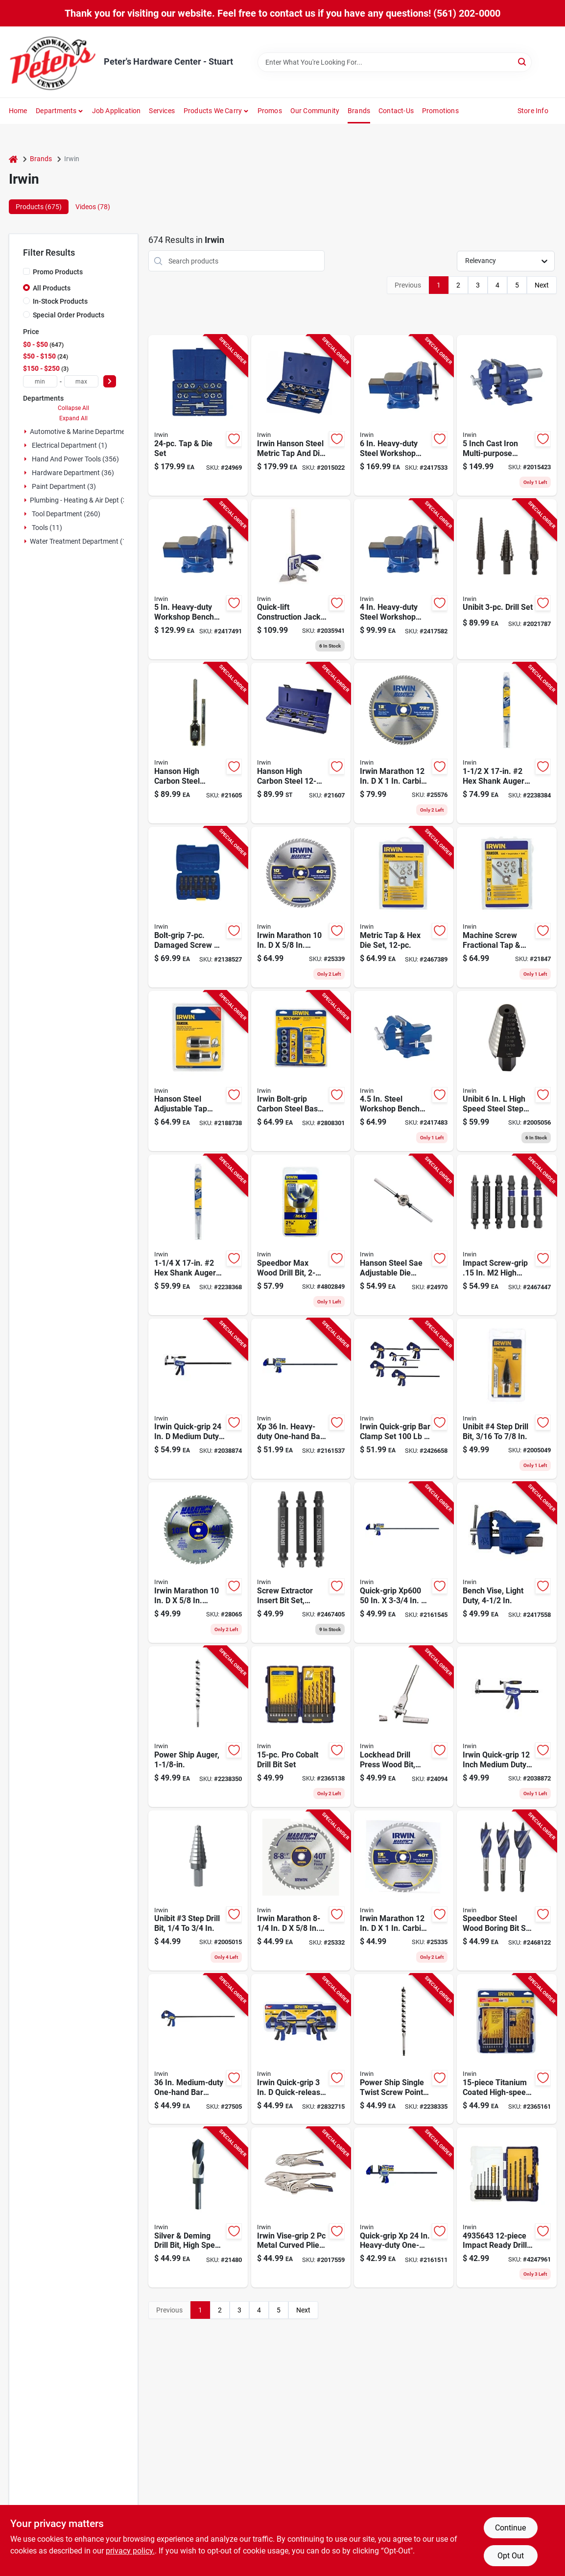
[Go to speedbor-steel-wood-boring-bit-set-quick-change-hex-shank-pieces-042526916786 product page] (506, 1890)
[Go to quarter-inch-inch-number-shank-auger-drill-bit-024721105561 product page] (198, 1235)
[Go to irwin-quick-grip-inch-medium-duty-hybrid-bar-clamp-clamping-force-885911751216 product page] (506, 1726)
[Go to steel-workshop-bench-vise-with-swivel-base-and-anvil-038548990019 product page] (403, 1071)
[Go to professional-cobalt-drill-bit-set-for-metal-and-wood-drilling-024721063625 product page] (301, 1726)
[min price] (40, 381)
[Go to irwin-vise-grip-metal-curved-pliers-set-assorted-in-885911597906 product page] (301, 2207)
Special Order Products (68, 315)
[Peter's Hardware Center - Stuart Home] (53, 62)
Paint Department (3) (64, 486)
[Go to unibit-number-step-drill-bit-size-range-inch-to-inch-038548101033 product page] (198, 1890)
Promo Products (58, 271)
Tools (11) (47, 527)
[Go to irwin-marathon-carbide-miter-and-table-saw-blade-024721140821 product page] (403, 743)
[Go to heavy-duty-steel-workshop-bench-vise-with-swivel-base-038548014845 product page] (403, 579)
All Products (52, 288)
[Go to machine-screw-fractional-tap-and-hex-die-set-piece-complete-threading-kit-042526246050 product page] (506, 907)
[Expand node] (25, 431)
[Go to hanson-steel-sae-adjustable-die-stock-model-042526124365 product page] (403, 1235)
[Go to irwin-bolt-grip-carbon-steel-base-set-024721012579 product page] (301, 1071)
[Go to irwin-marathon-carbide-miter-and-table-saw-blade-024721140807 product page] (403, 1890)
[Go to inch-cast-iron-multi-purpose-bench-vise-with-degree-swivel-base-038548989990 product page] (506, 415)
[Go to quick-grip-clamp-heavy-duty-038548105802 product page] (403, 1562)
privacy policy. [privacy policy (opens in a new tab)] (130, 2550)
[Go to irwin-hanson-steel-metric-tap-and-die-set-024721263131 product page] (301, 415)
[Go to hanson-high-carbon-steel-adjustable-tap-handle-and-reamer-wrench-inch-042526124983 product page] (198, 743)
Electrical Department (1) (69, 445)
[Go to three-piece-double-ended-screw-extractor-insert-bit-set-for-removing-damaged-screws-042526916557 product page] (301, 1562)
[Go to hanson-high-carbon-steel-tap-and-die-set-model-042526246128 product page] (301, 743)
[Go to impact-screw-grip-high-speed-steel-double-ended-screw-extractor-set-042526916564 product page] (506, 1235)
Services (162, 111)
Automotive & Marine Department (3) (85, 431)
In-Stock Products (60, 301)
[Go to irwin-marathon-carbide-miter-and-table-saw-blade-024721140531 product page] (301, 1890)
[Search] (523, 61)
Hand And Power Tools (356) (75, 459)
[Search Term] (395, 62)
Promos (270, 111)
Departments (56, 111)
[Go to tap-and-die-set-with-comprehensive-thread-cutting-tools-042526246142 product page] (198, 415)
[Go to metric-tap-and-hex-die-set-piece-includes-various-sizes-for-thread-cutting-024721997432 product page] (403, 907)
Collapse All (73, 408)
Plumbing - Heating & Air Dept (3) (79, 500)
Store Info (533, 111)
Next (542, 285)
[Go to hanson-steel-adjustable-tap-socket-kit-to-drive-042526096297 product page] (198, 1071)
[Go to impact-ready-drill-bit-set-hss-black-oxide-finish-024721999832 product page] (506, 2207)
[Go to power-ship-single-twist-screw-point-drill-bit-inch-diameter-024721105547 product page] (403, 2049)
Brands (359, 111)
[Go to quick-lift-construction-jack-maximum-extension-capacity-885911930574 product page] (301, 579)
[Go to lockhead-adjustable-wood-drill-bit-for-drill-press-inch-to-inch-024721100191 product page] (403, 1726)
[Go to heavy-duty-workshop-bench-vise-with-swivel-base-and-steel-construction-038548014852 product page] (198, 579)
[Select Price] (109, 381)
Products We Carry (213, 111)
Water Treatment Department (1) (79, 541)
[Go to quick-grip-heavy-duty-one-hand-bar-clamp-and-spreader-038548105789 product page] (403, 2207)
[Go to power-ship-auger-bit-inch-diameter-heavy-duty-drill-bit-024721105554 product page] (198, 1726)
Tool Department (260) (66, 514)
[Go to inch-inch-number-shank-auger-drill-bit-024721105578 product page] (506, 743)
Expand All (73, 418)
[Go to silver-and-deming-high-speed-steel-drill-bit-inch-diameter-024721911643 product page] (198, 2207)
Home (18, 111)
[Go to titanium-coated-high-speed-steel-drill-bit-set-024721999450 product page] (506, 2049)
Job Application (116, 111)
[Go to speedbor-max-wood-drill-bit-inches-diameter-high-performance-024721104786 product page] (301, 1235)
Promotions (440, 111)
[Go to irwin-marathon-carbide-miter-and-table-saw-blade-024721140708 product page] (198, 1562)
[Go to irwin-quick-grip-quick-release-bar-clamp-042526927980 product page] (301, 2049)
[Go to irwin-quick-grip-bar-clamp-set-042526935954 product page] (403, 1399)
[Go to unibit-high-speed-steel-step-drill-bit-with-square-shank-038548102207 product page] (506, 1071)
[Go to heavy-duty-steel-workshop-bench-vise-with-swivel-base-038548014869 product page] (403, 415)
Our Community (315, 111)
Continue (510, 2527)
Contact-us (396, 111)
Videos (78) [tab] (92, 207)
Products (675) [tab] (39, 207)
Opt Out (510, 2555)
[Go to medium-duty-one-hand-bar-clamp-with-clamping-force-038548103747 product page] (198, 2049)
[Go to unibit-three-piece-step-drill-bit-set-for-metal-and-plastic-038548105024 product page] (506, 579)
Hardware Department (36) (73, 473)
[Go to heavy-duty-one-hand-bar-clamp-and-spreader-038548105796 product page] (301, 1399)
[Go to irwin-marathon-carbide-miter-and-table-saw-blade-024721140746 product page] (301, 907)
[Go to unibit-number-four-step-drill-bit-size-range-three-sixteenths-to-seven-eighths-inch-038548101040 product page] (506, 1399)
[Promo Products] (26, 271)
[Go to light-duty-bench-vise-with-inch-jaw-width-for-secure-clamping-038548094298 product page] (506, 1562)
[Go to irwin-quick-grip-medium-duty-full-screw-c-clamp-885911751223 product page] (198, 1399)
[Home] (13, 159)
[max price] (81, 381)
